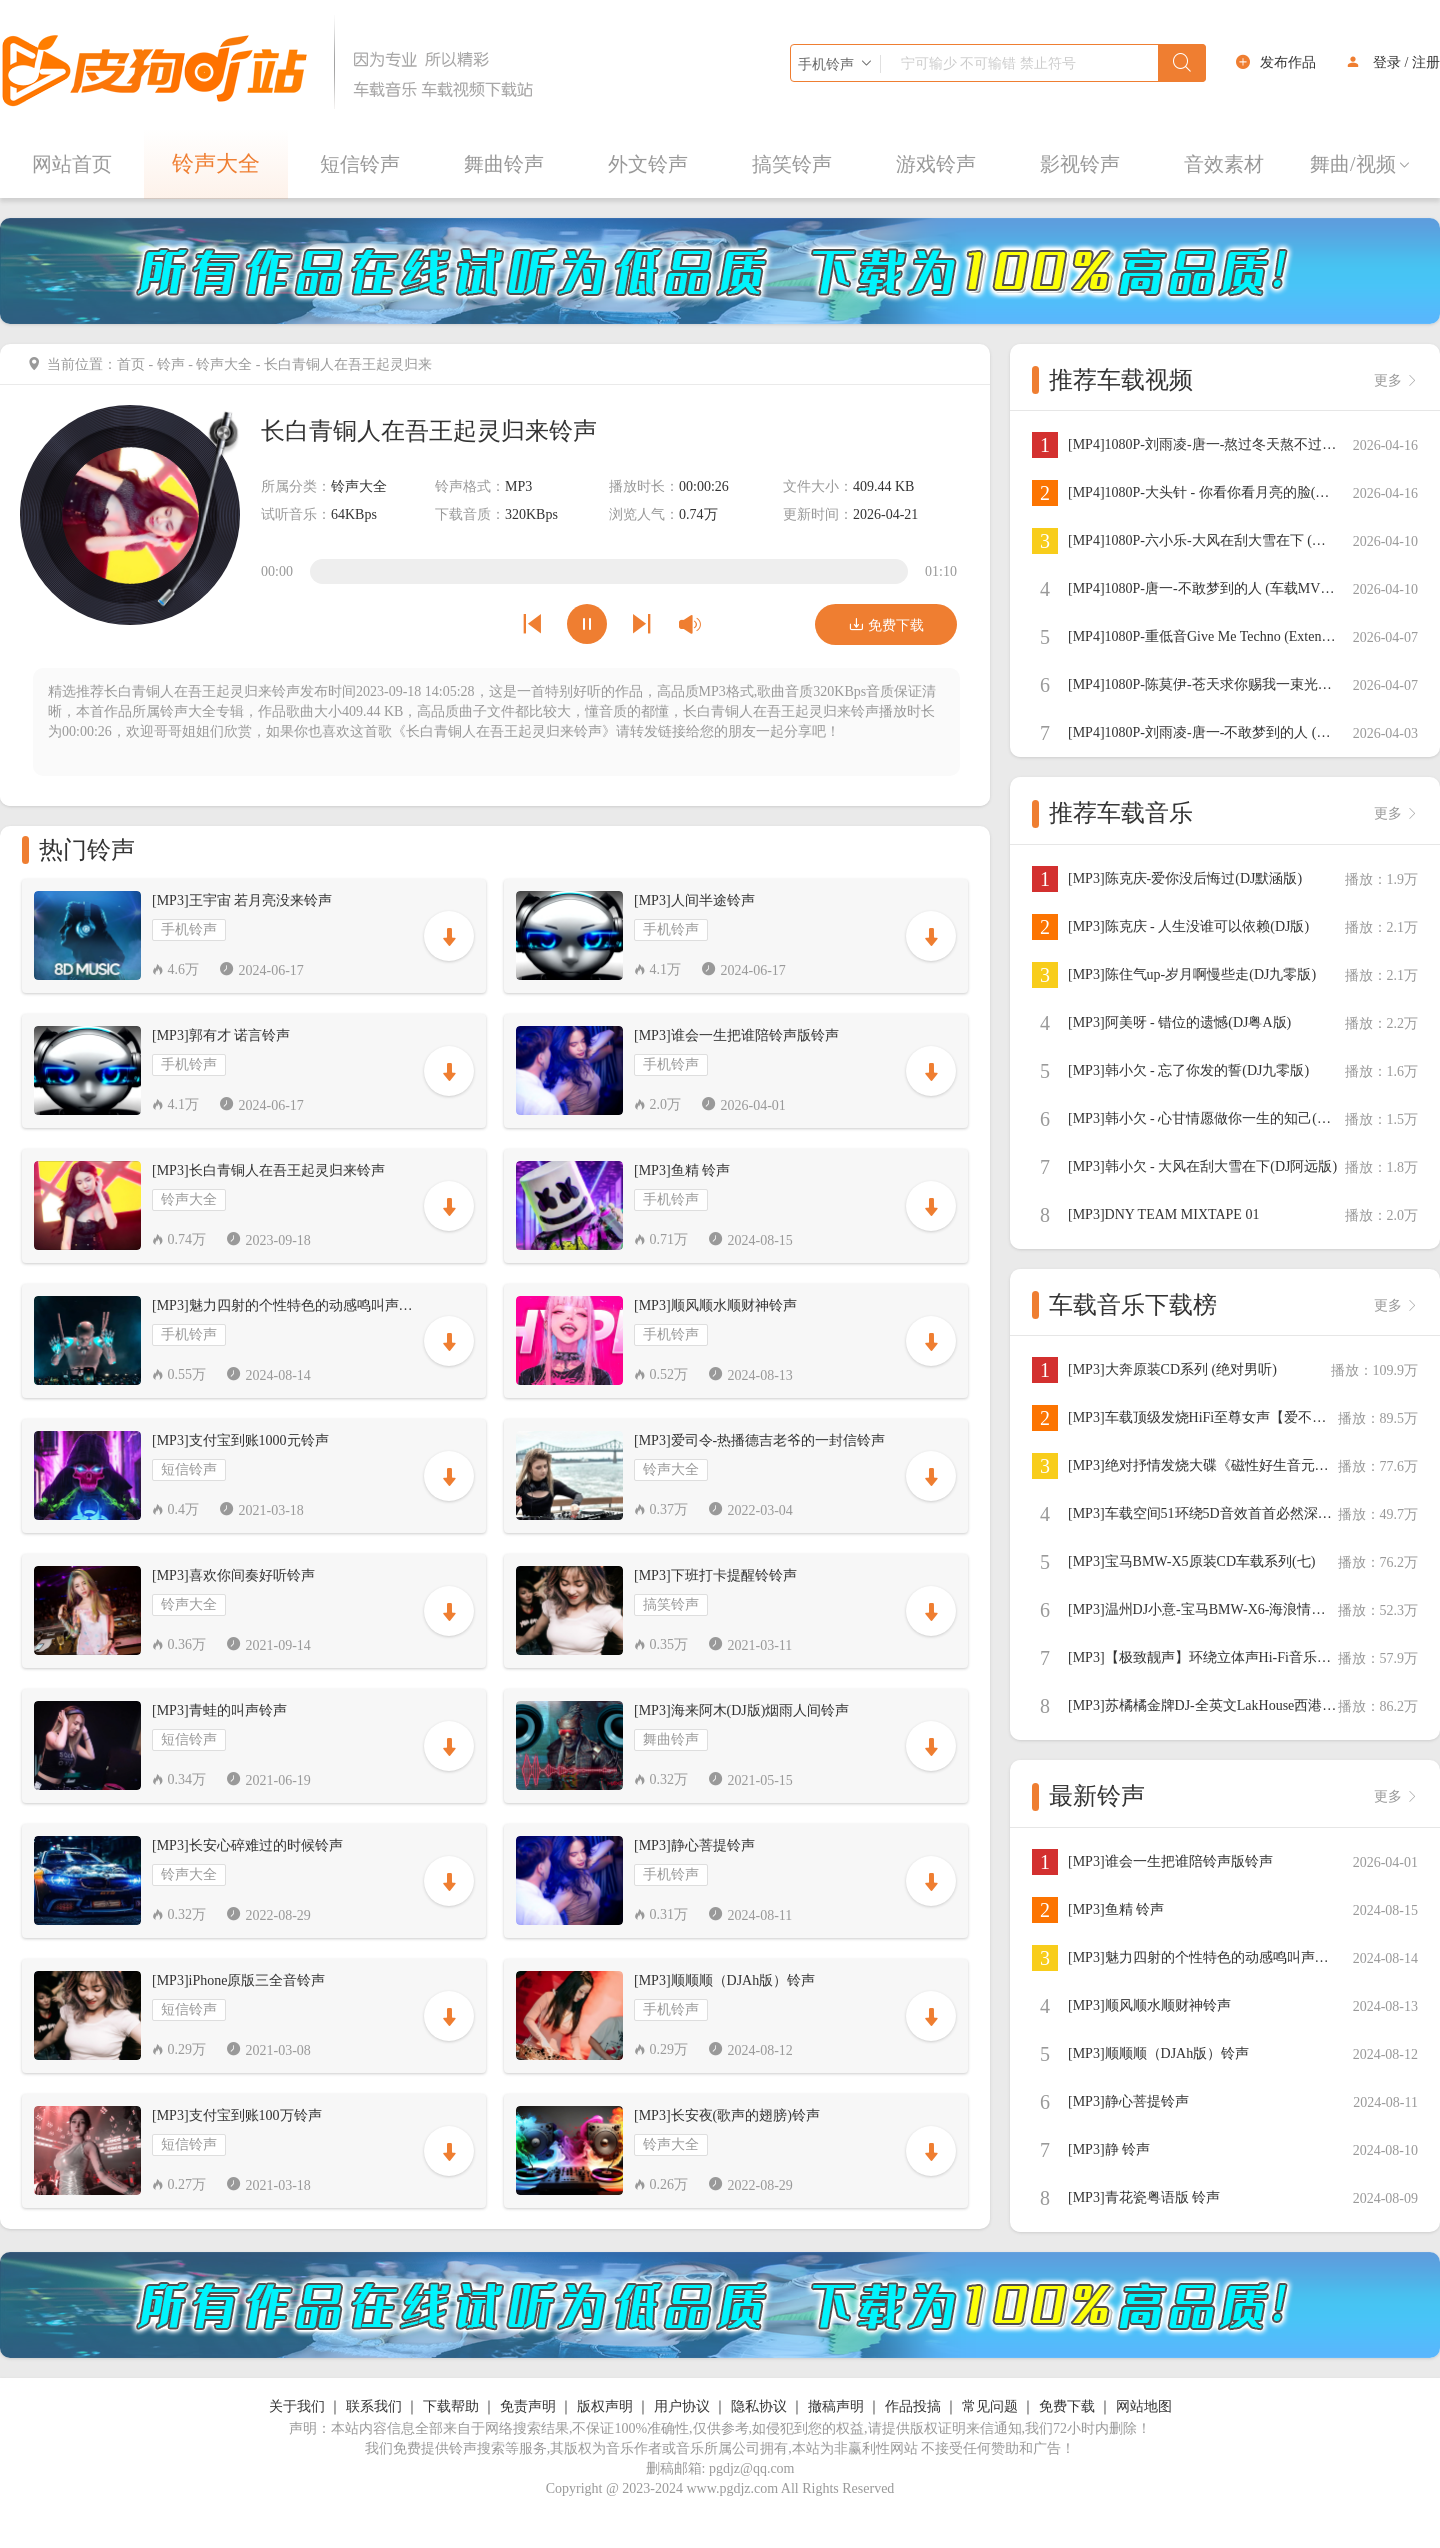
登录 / (1390, 62)
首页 (131, 364)
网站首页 (72, 164)
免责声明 (528, 2406)
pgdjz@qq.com (752, 2468)
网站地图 (1144, 2406)
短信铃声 (360, 164)
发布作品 (1288, 62)
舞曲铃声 (504, 164)
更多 (1396, 380)
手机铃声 (189, 929)
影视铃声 (1080, 164)
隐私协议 (759, 2406)
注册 (1426, 62)
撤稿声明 (836, 2406)
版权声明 (605, 2406)
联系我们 (374, 2406)
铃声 (171, 364)
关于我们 (297, 2406)
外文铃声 (648, 164)
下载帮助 (451, 2406)
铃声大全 (216, 163)
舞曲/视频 (1361, 164)
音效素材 (1224, 164)
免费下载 (886, 624)
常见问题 (990, 2406)
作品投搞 (913, 2406)
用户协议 (682, 2406)
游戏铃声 (936, 164)
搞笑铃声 (792, 164)
